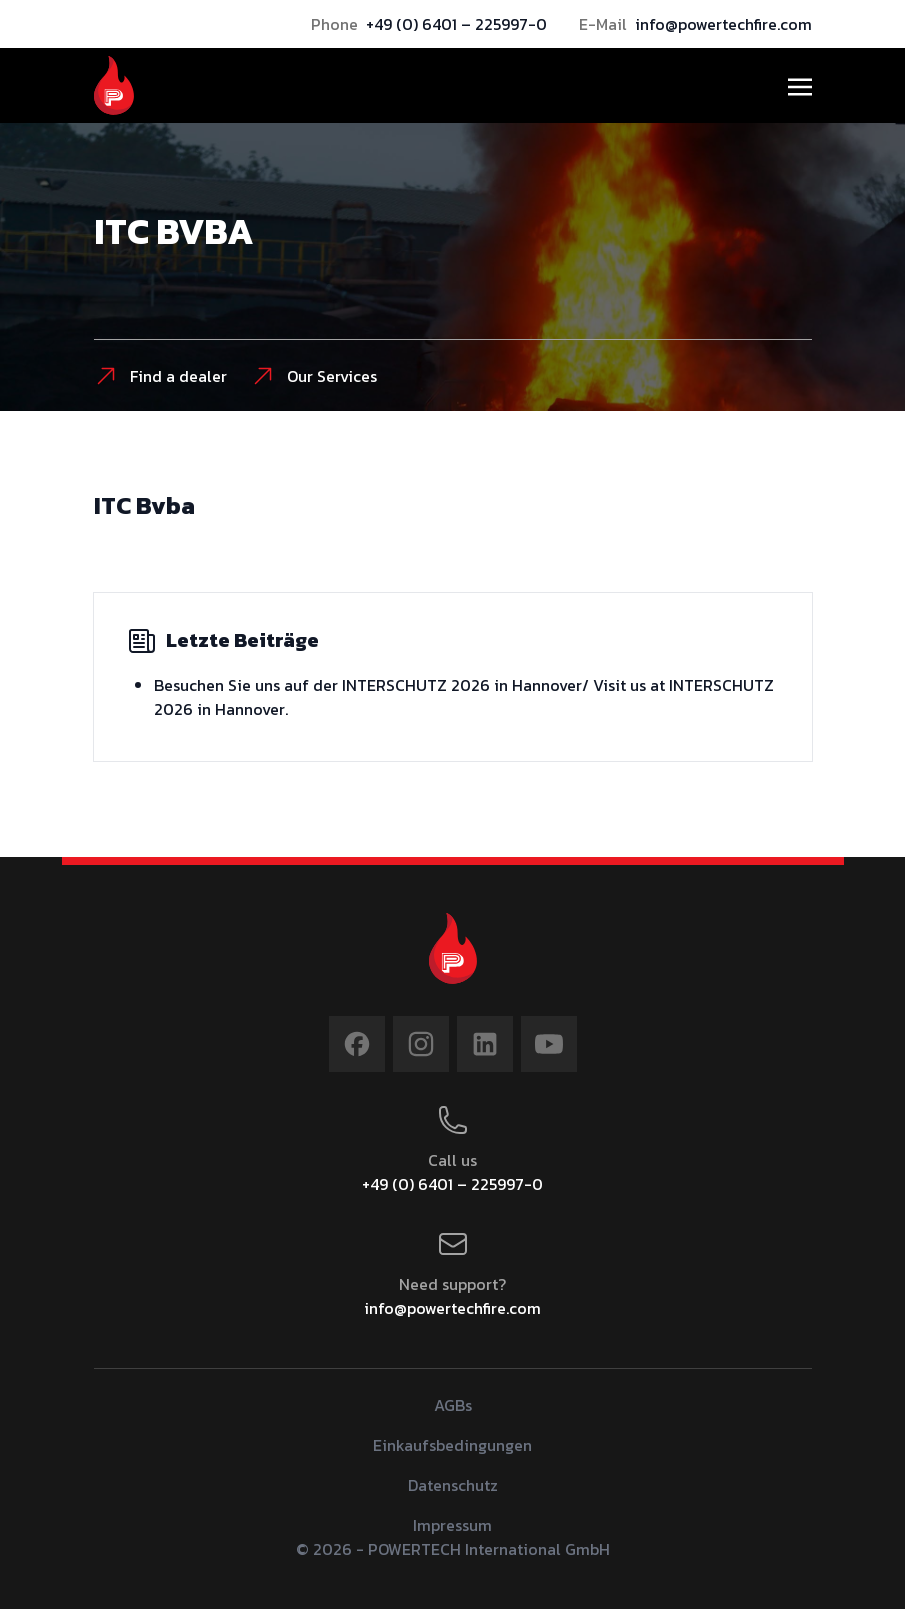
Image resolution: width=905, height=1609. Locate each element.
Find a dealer (160, 376)
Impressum (452, 1525)
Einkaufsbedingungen (452, 1445)
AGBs (453, 1405)
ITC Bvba (144, 505)
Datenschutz (453, 1485)
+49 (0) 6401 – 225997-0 (456, 24)
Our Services (314, 376)
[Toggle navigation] (800, 85)
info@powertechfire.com (723, 24)
